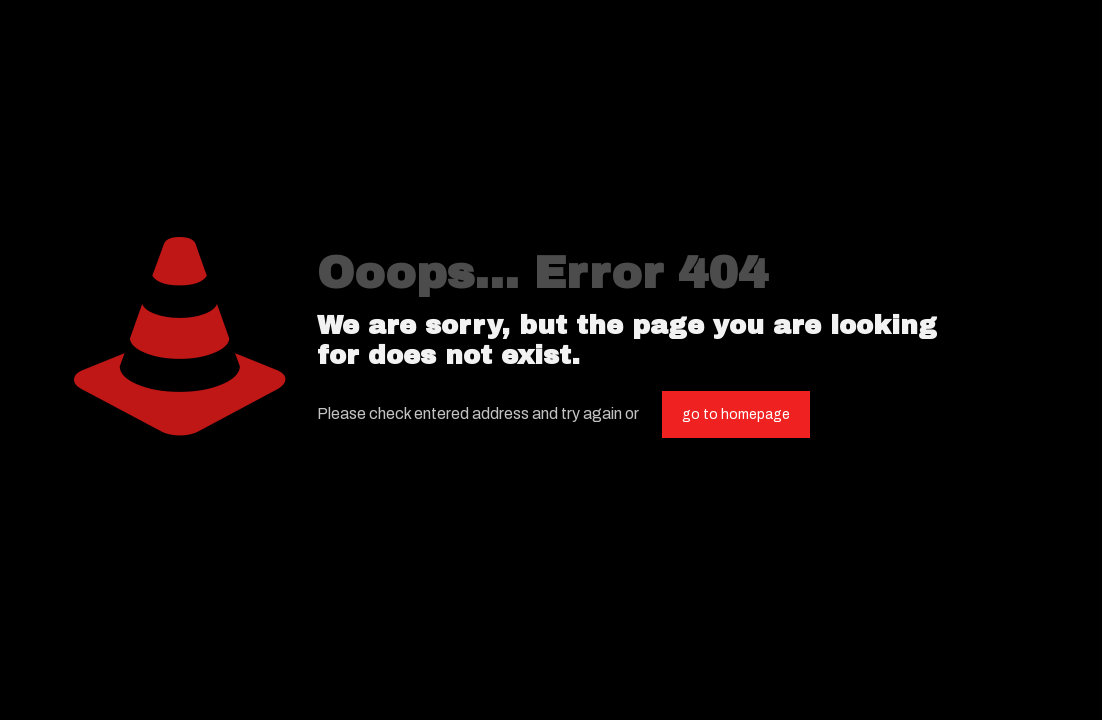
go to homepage (736, 414)
